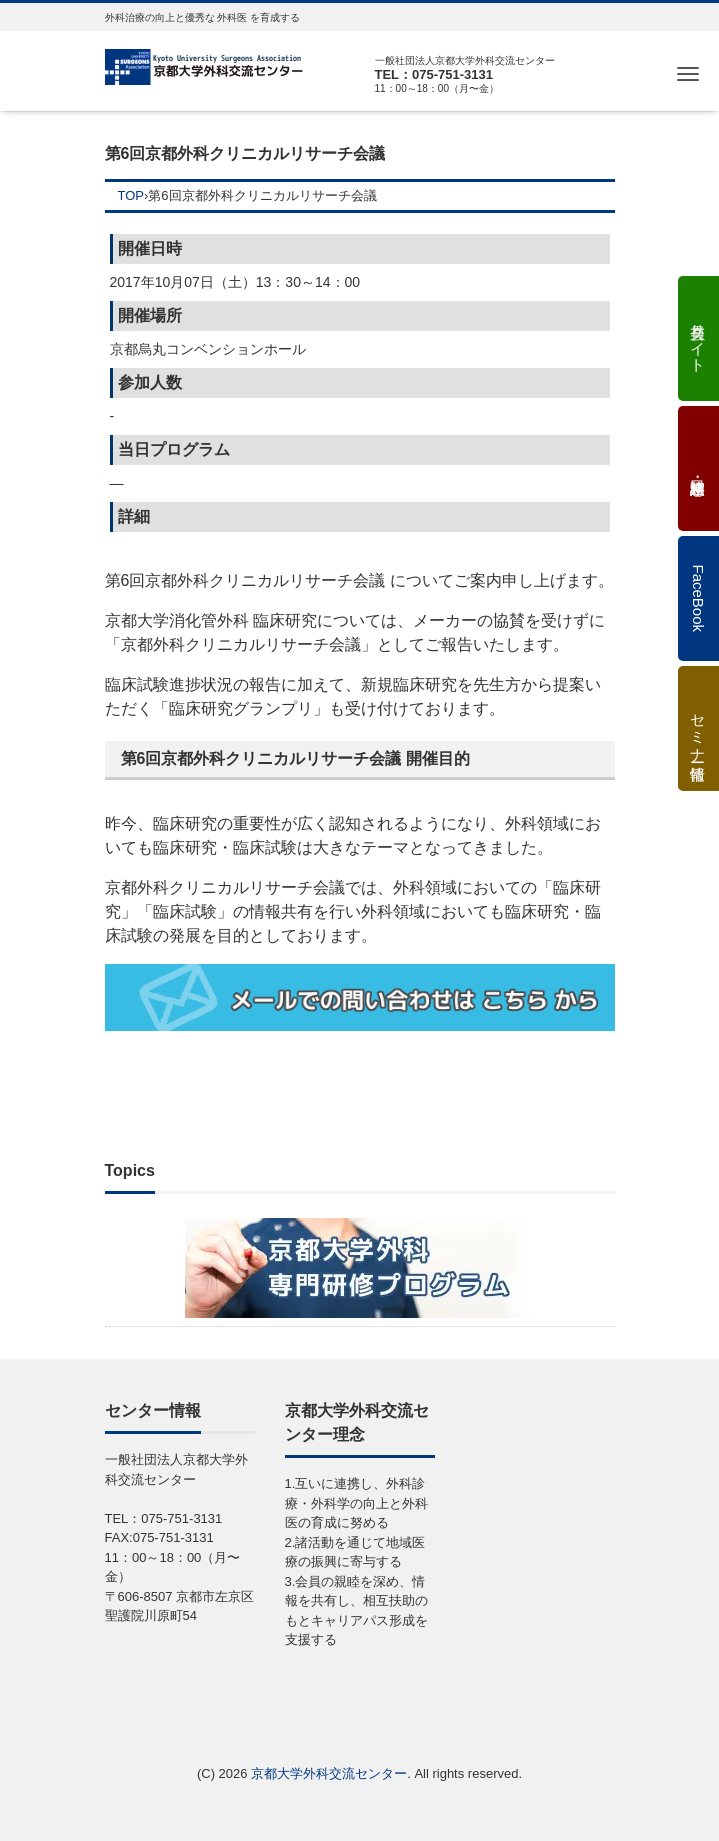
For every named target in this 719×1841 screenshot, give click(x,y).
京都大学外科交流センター (329, 1773)
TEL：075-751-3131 (434, 74)
